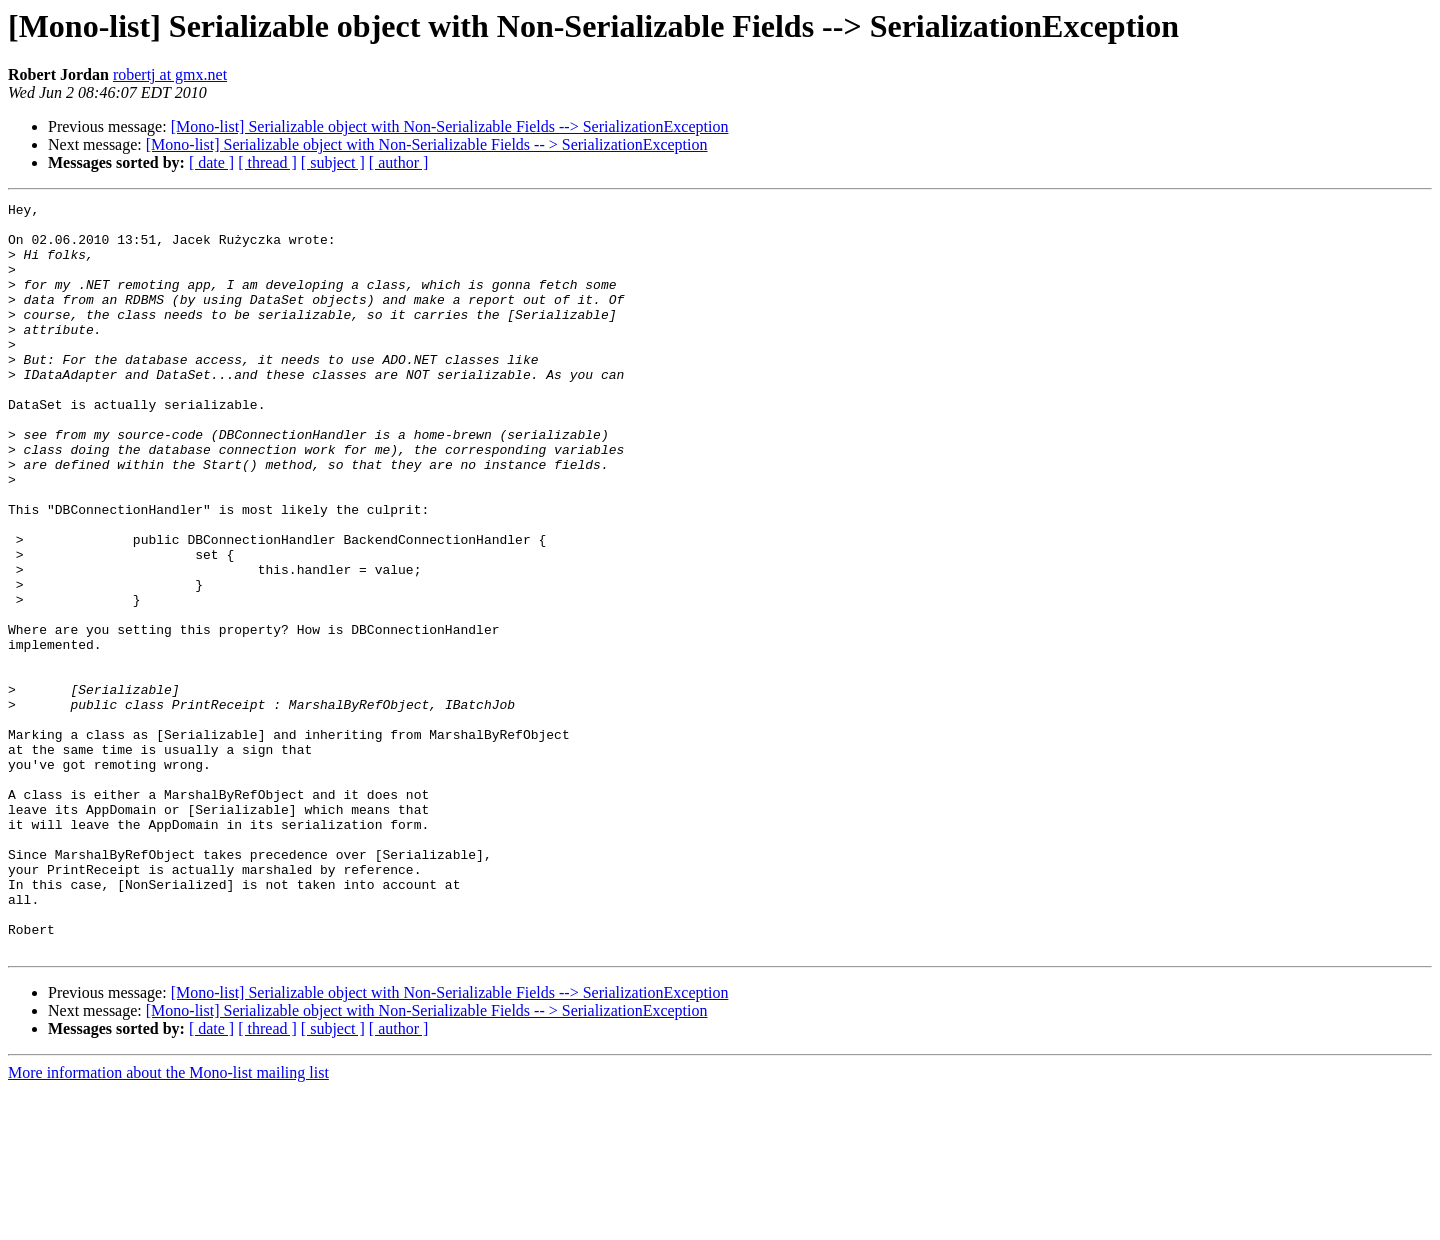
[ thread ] (267, 162)
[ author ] (399, 162)
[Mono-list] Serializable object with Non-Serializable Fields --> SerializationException (450, 126)
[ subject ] (333, 162)
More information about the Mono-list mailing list (168, 1222)
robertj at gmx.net (170, 74)
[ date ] (211, 162)
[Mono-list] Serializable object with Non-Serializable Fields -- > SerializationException (427, 144)
